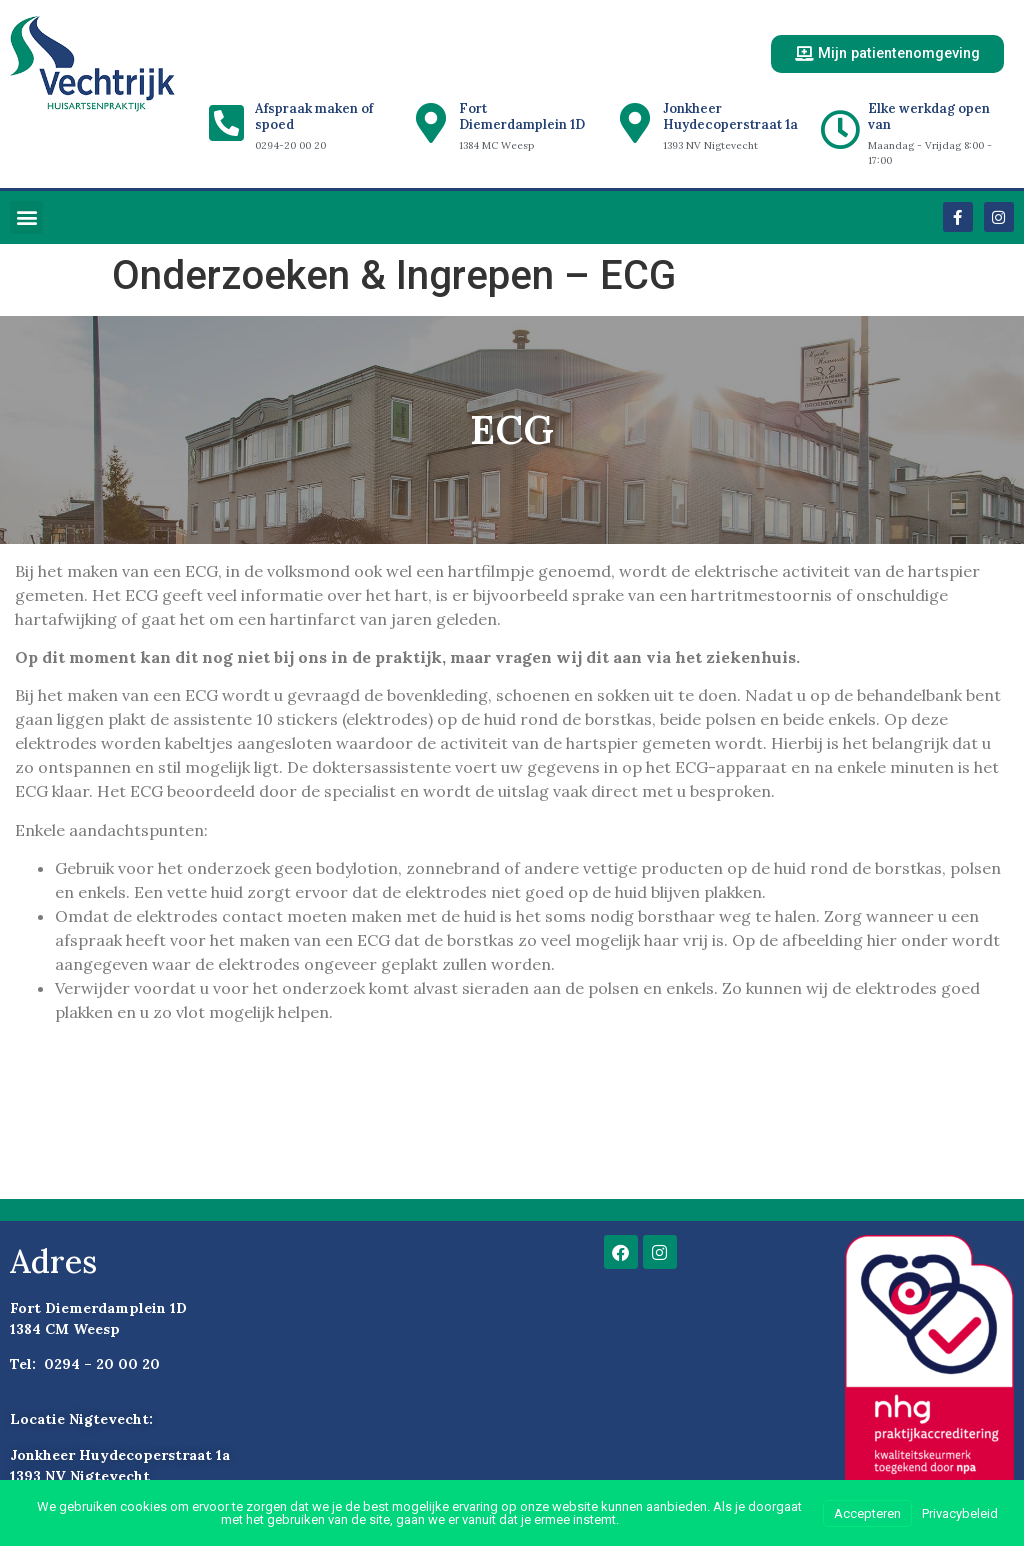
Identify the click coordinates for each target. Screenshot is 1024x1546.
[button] (26, 218)
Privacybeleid (960, 1513)
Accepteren (867, 1513)
